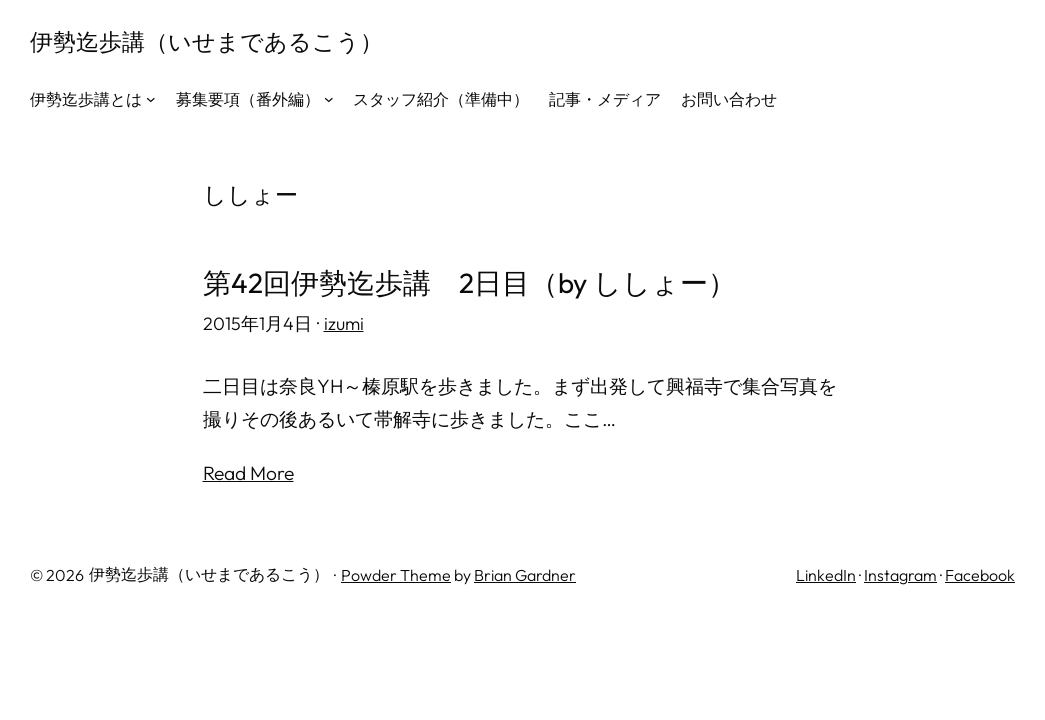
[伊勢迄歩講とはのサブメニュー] (151, 99)
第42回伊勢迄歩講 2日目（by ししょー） (469, 283)
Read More (248, 473)
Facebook (980, 575)
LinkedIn (826, 575)
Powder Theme (396, 575)
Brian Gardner (525, 575)
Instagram (900, 575)
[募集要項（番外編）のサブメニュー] (329, 99)
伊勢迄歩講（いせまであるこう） (206, 41)
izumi (344, 323)
